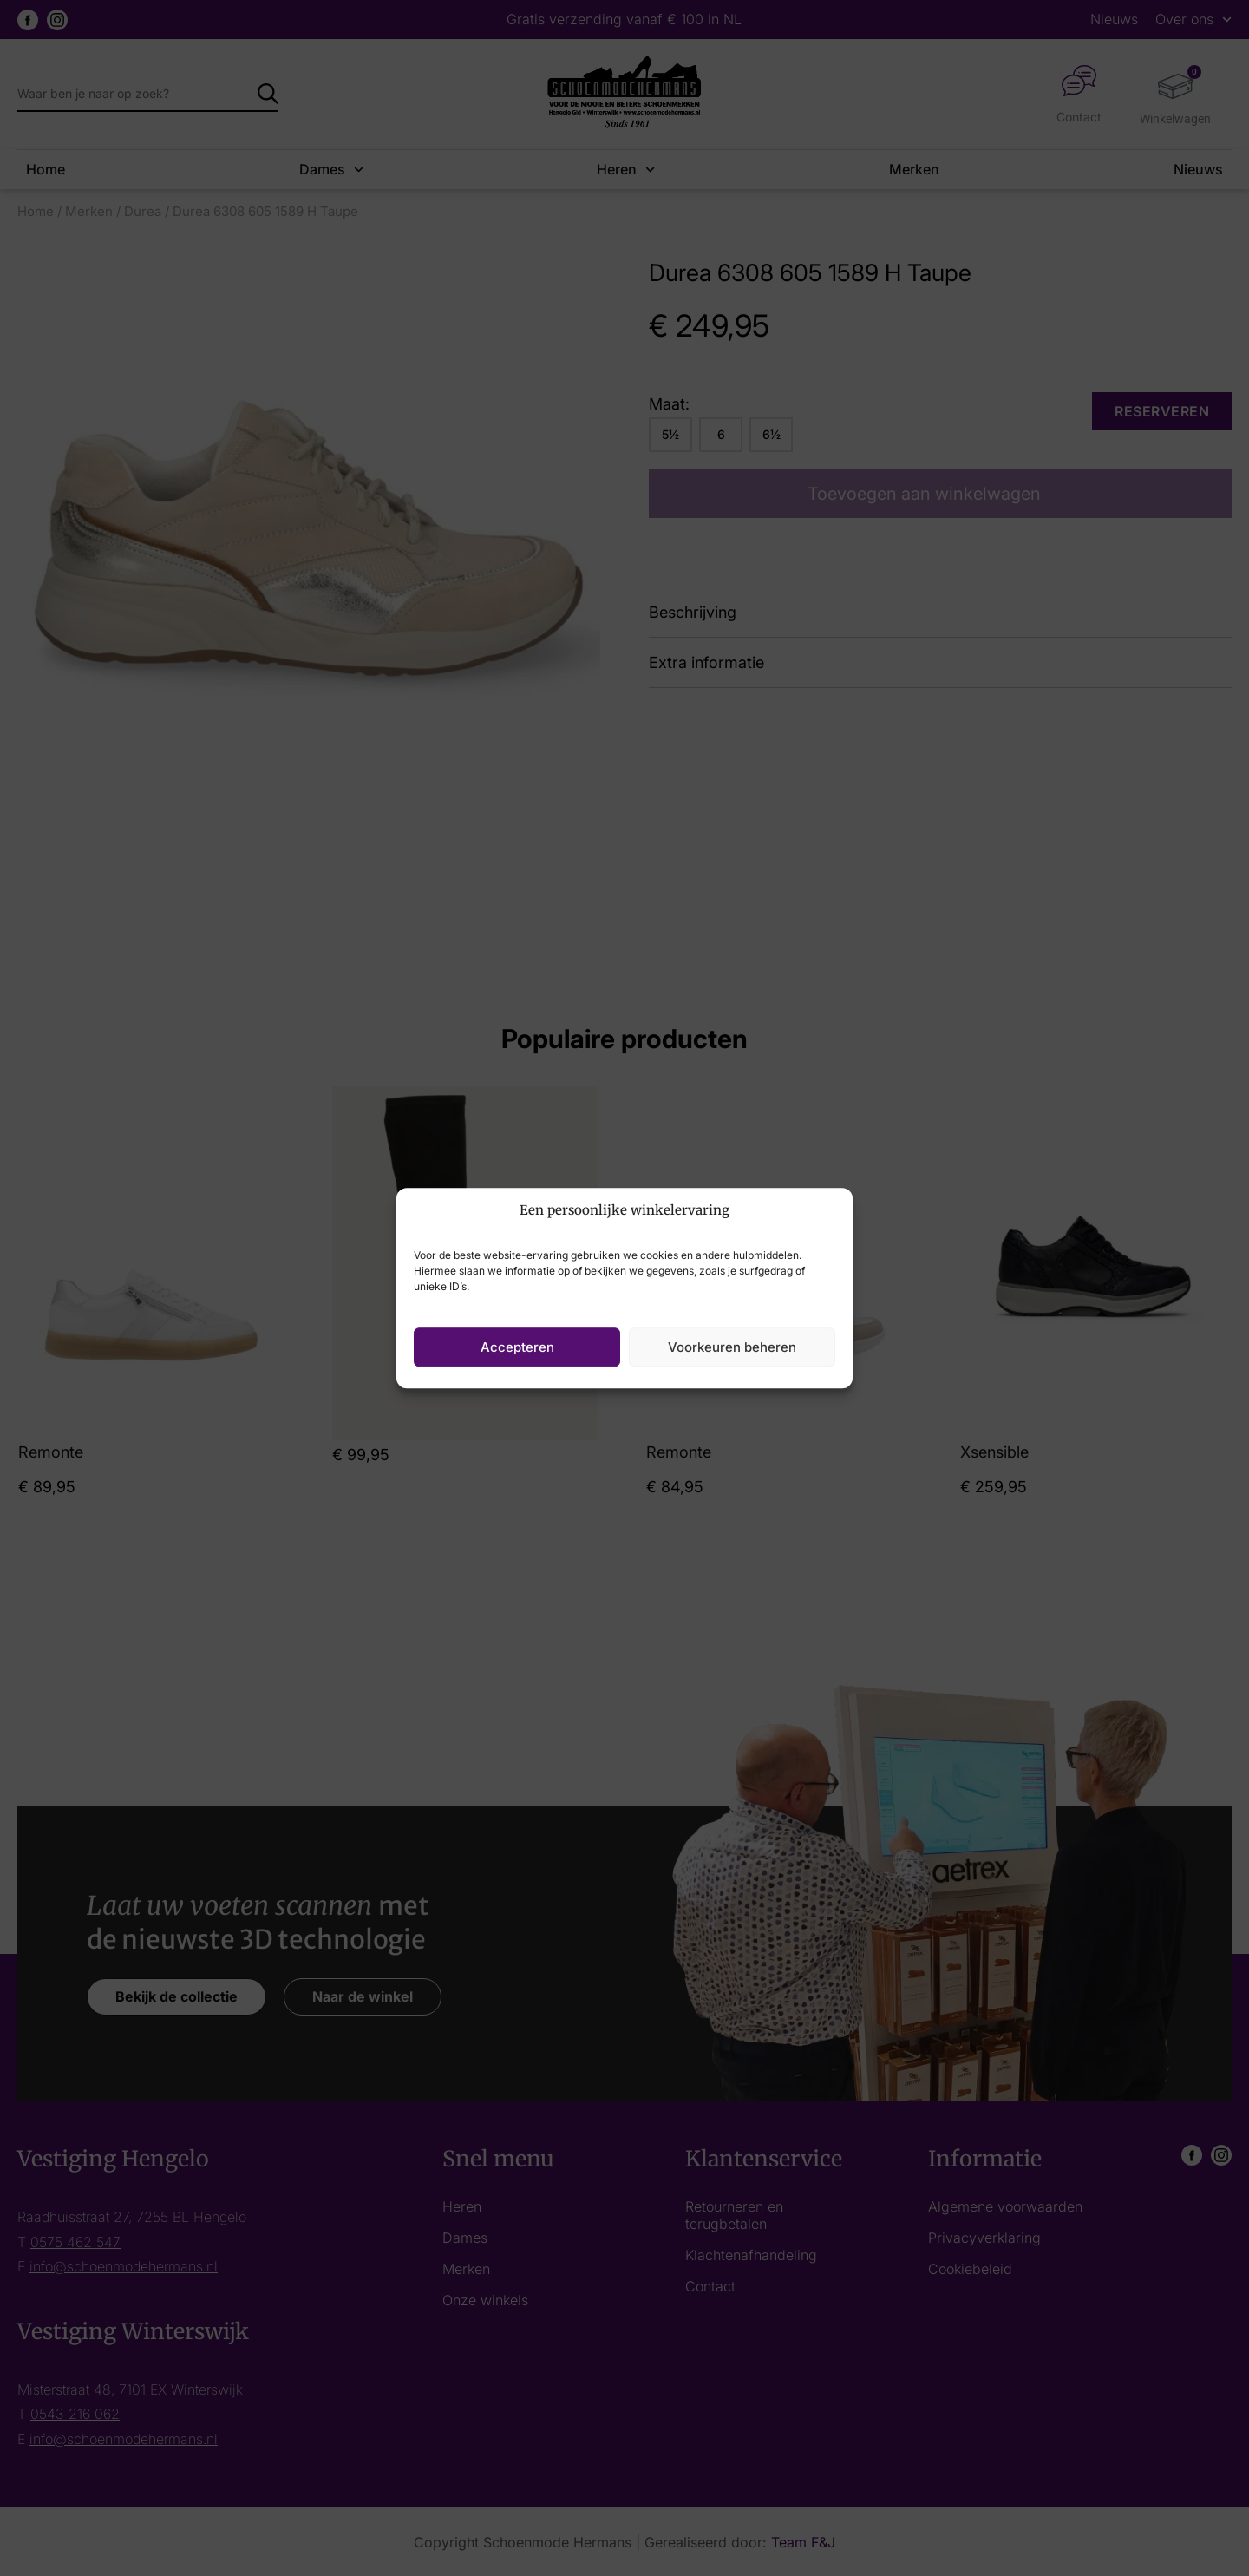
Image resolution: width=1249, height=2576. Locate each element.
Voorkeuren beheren (732, 1347)
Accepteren (517, 1347)
